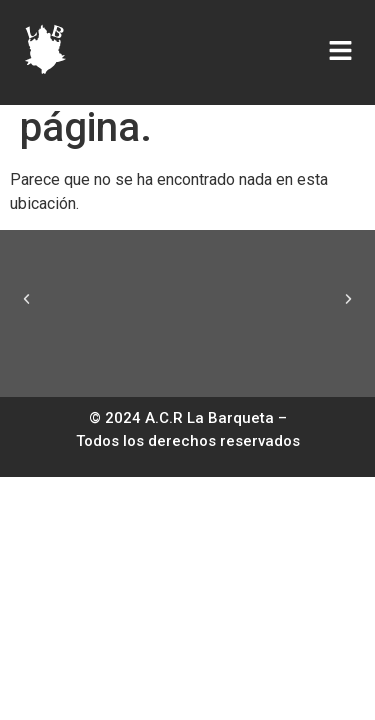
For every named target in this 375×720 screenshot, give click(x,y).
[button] (26, 298)
